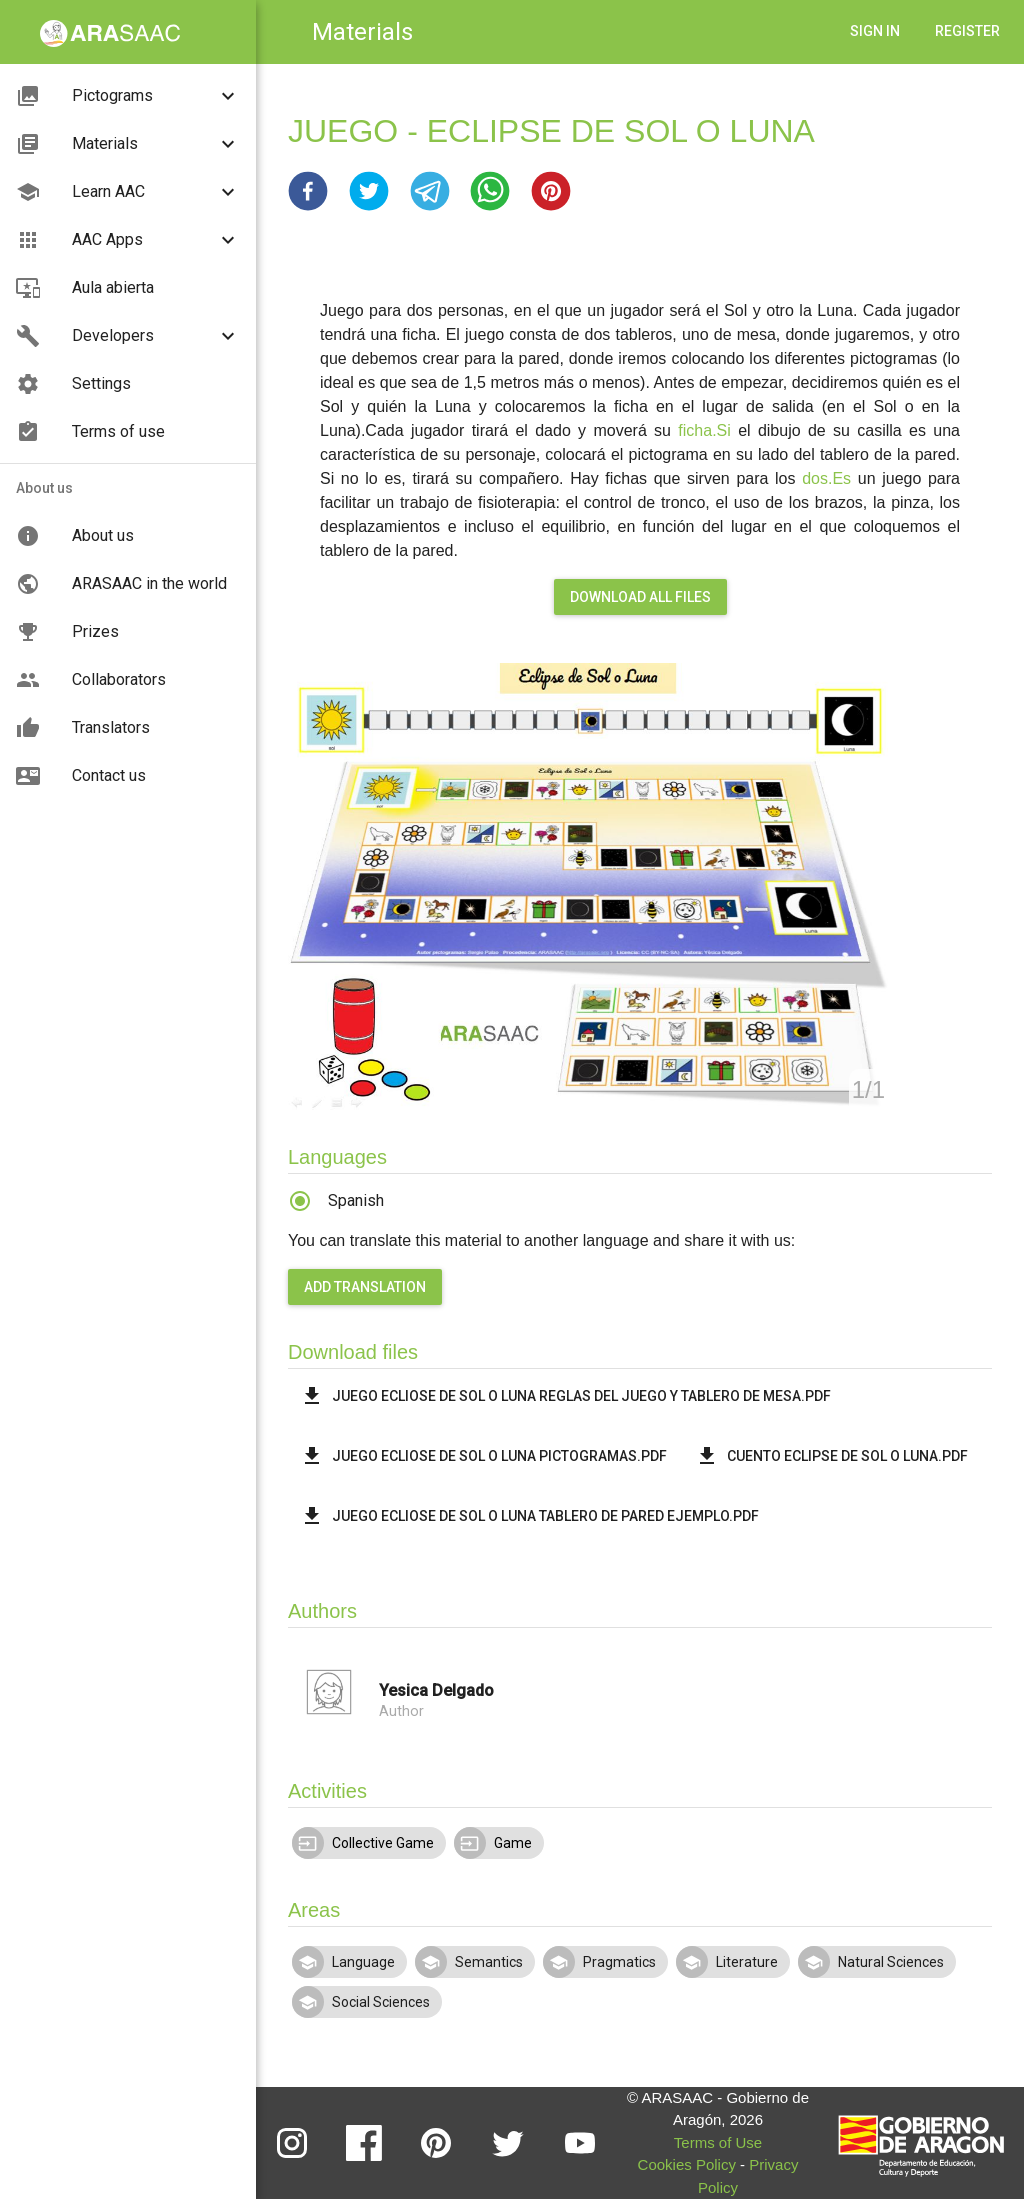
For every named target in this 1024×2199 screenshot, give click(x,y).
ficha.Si (704, 430)
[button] (308, 191)
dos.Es (826, 478)
